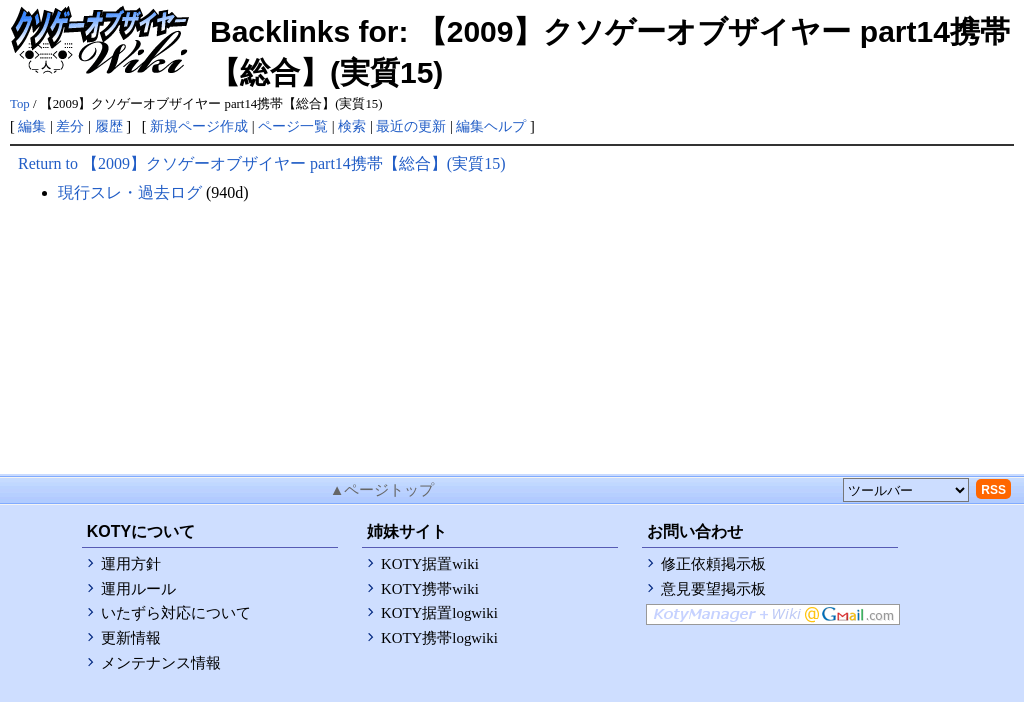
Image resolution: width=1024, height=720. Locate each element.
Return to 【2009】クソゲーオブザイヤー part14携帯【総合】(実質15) (262, 163)
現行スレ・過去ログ (130, 192)
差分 (70, 126)
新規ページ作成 (199, 126)
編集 (32, 126)
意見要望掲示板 (713, 589)
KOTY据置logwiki (439, 613)
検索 (352, 126)
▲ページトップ (382, 490)
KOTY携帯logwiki (439, 638)
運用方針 (131, 564)
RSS (993, 490)
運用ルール (138, 589)
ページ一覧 (293, 126)
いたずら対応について (176, 613)
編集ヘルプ (491, 126)
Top (20, 104)
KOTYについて (141, 531)
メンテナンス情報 (161, 663)
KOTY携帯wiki (430, 589)
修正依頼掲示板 (713, 564)
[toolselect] (906, 490)
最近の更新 (411, 126)
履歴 (109, 126)
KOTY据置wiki (430, 564)
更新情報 (131, 638)
